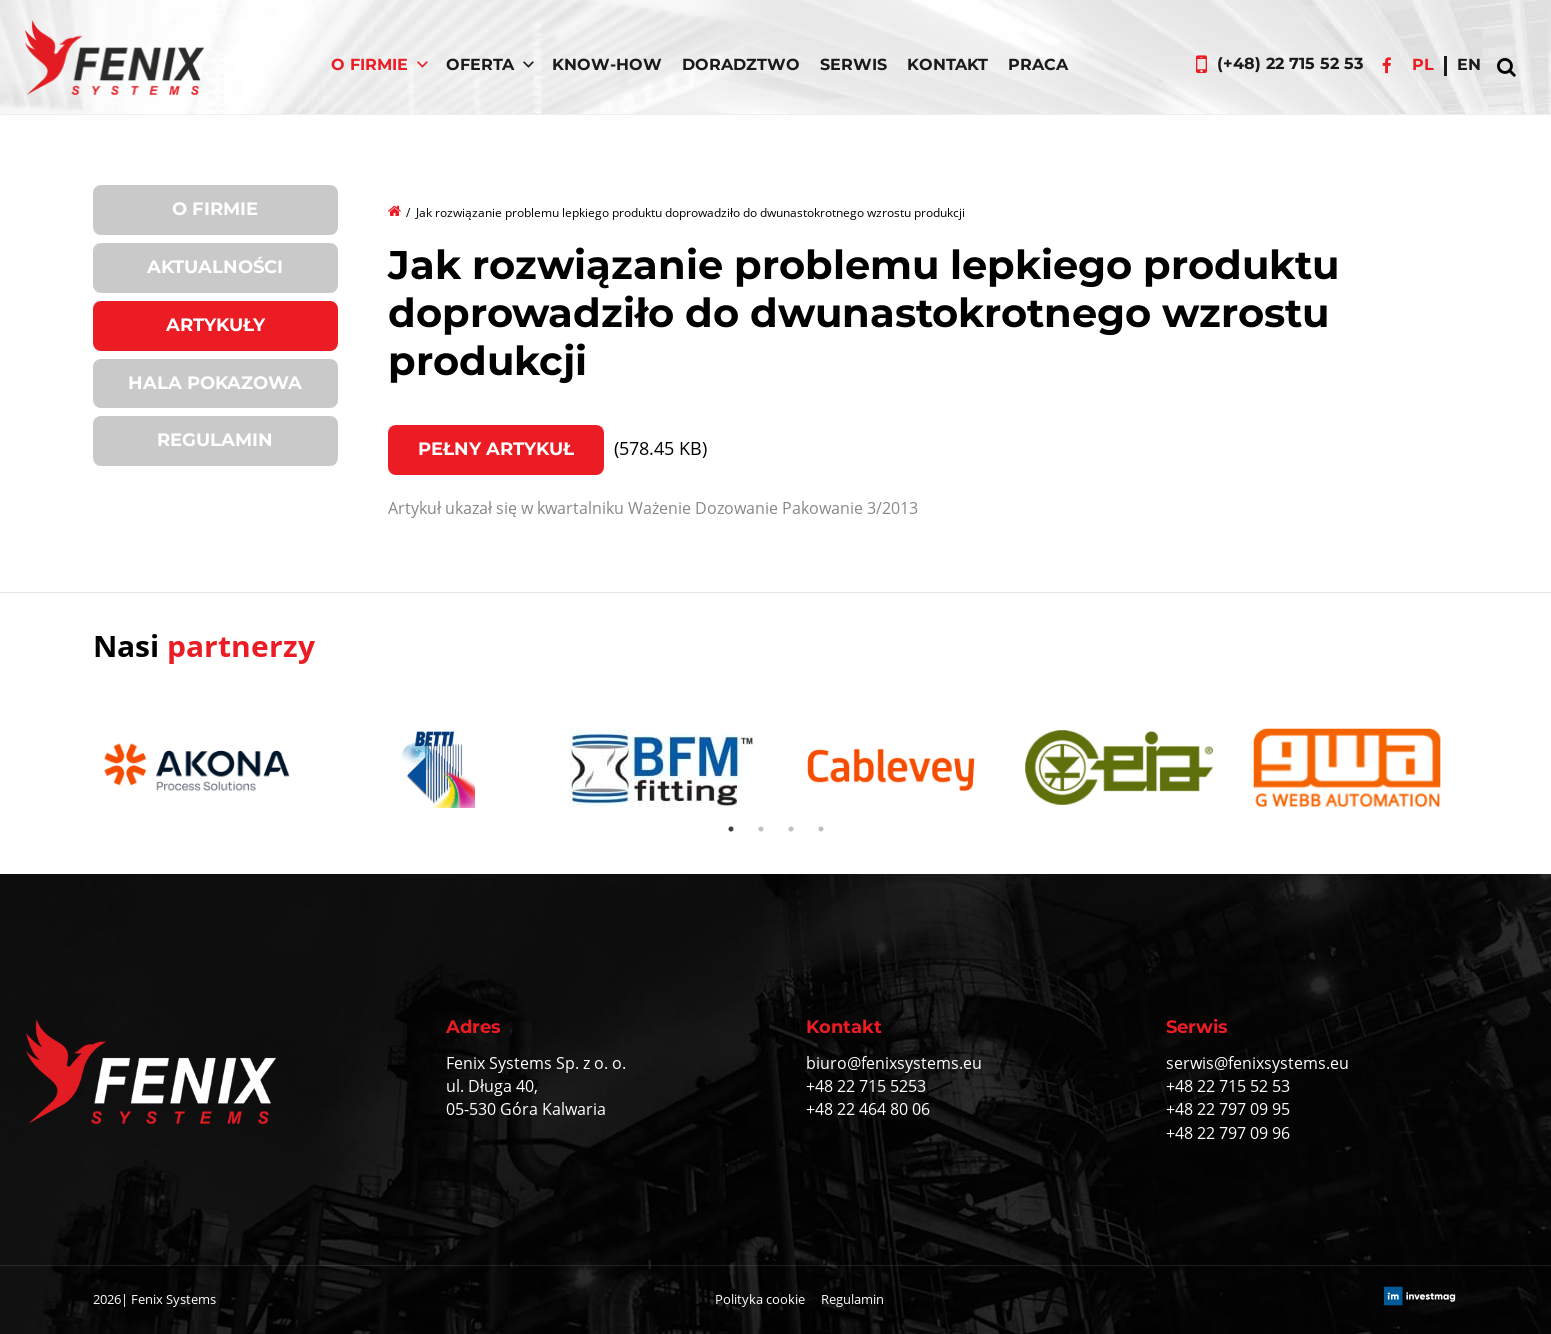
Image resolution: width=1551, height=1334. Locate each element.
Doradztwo (741, 64)
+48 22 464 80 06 (868, 1109)
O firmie (215, 209)
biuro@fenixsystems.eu (894, 1063)
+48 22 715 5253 (866, 1086)
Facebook (1387, 65)
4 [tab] (821, 829)
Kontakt (947, 64)
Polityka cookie (760, 1299)
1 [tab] (731, 829)
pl (1423, 64)
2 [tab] (761, 829)
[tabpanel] (207, 770)
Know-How (607, 64)
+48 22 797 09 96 (1228, 1133)
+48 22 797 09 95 (1228, 1109)
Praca (1038, 64)
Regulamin (215, 440)
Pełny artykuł (496, 449)
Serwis (853, 64)
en (1469, 64)
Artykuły (215, 325)
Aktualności (215, 267)
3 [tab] (791, 829)
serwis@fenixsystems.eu (1257, 1063)
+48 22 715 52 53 (1228, 1086)
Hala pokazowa (215, 383)
